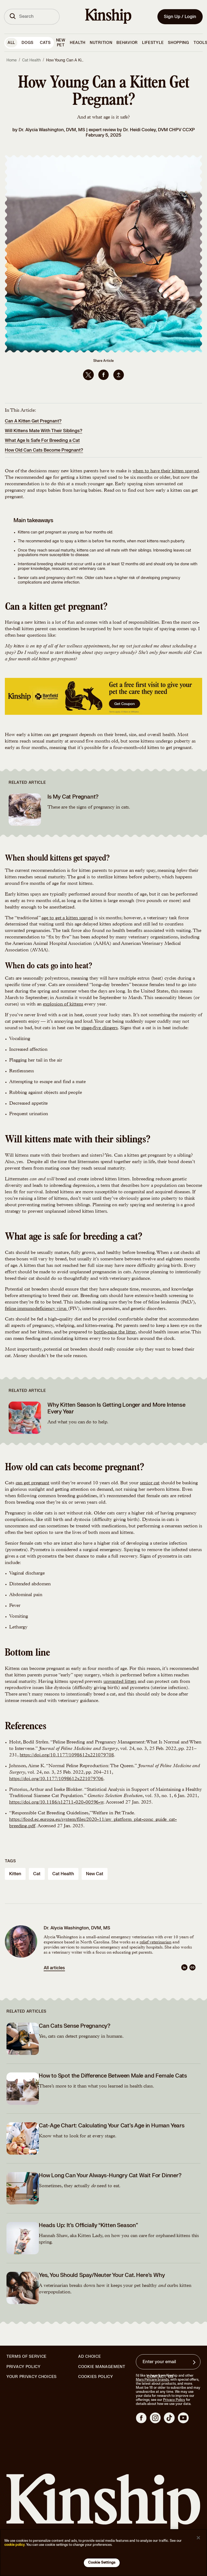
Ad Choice (89, 2356)
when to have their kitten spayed (166, 471)
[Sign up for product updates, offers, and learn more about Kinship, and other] (195, 2362)
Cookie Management (101, 2366)
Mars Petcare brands (152, 2379)
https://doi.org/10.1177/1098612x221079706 (56, 1779)
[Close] (198, 2538)
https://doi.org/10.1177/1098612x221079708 (67, 1755)
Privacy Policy (23, 2366)
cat (36, 1874)
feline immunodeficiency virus (36, 1308)
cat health (63, 1874)
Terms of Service (26, 2356)
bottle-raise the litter (115, 1332)
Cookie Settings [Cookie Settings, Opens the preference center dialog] (101, 2562)
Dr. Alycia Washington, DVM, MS (52, 130)
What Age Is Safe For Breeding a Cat (42, 440)
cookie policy (14, 2545)
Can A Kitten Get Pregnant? (33, 421)
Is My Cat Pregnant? (73, 796)
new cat (94, 1874)
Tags (10, 1861)
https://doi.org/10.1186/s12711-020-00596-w (56, 1802)
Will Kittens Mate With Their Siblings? (43, 431)
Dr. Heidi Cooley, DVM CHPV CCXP (159, 130)
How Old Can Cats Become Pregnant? (44, 450)
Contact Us (160, 2376)
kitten (15, 1874)
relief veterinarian (155, 1942)
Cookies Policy (95, 2376)
